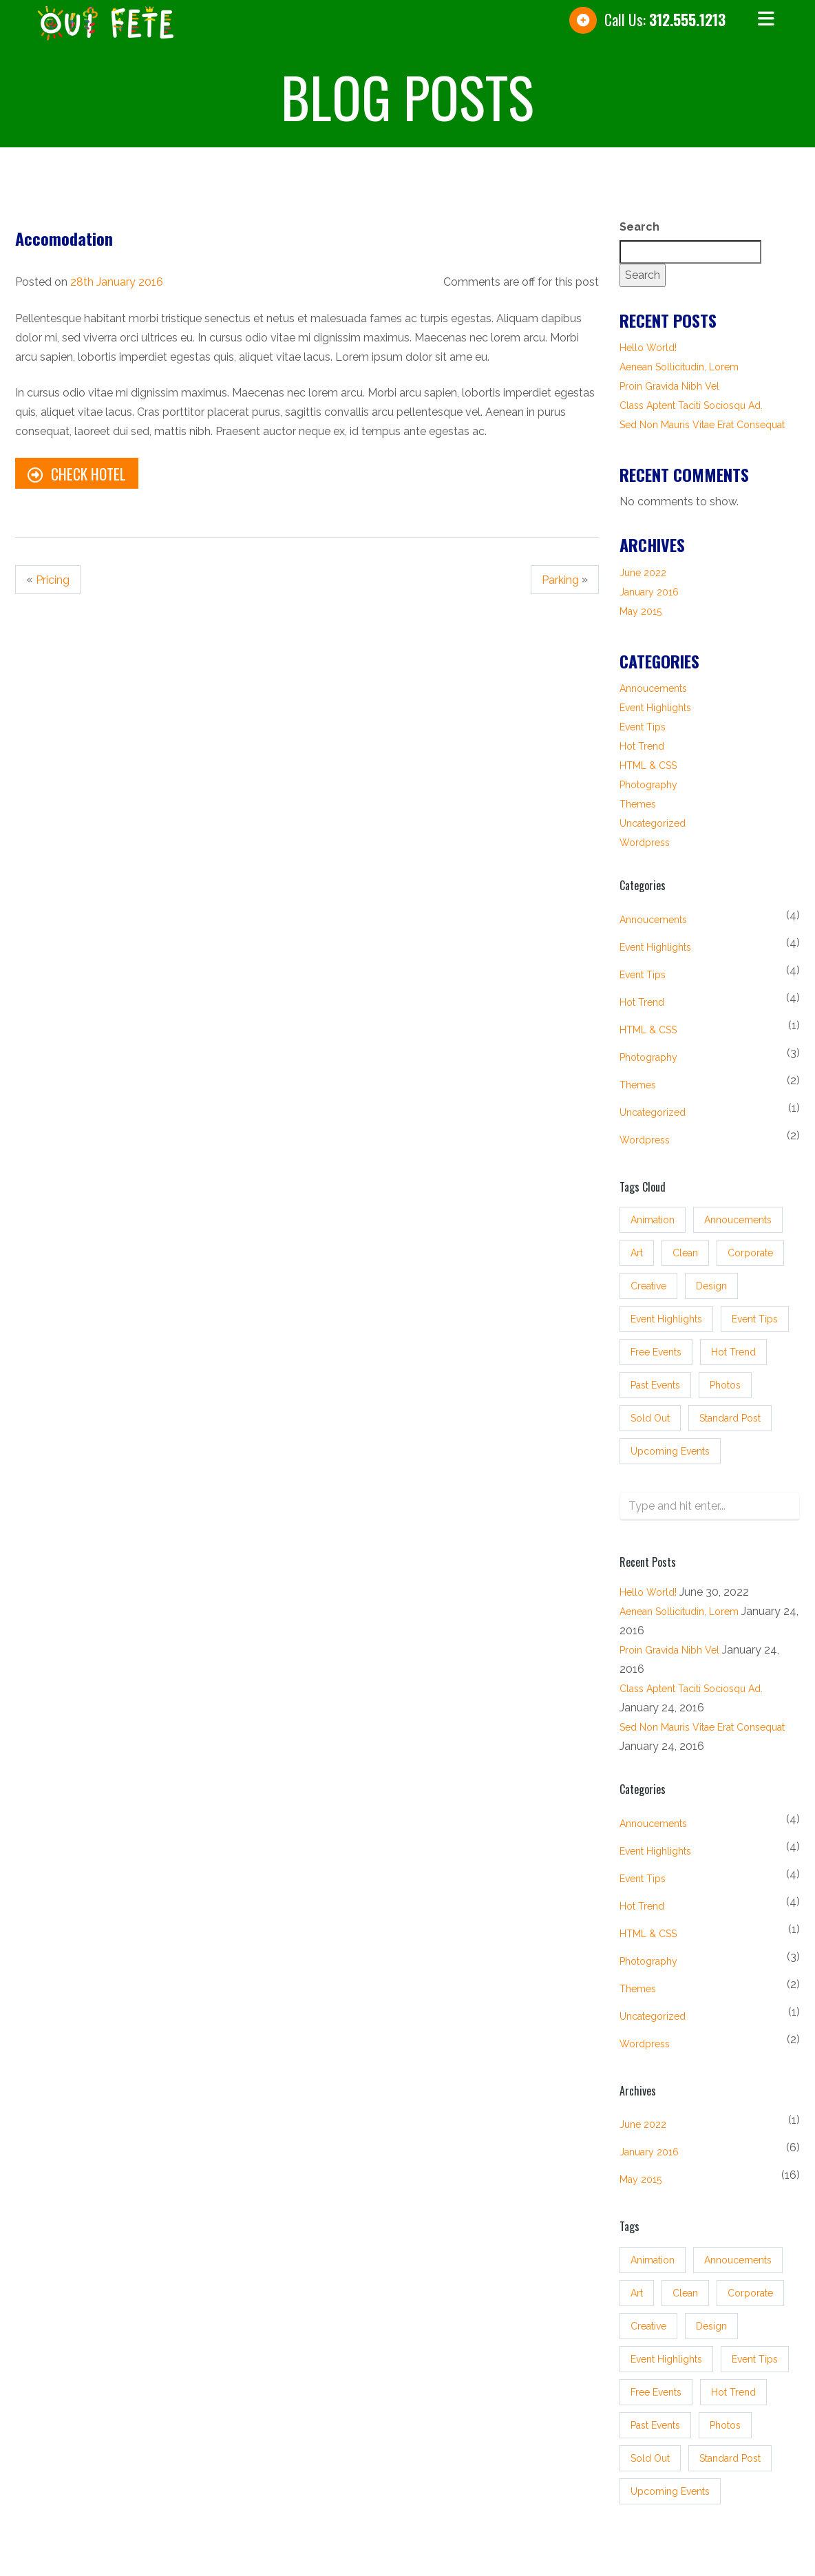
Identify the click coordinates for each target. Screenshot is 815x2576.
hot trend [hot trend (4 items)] (733, 1343)
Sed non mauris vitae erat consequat (702, 424)
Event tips (643, 726)
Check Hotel (76, 474)
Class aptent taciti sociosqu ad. (691, 405)
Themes (638, 804)
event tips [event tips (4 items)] (755, 1310)
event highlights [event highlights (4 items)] (666, 1310)
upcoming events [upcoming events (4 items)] (670, 1442)
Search (639, 226)
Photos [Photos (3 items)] (725, 1376)
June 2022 (643, 572)
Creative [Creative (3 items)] (648, 1277)
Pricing (52, 579)
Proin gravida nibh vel (669, 386)
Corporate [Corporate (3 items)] (750, 1244)
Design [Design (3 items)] (711, 1277)
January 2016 (649, 592)
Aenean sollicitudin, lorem (679, 366)
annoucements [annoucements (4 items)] (738, 1211)
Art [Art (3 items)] (637, 1244)
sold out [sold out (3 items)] (650, 1409)
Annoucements (653, 688)
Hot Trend (642, 746)
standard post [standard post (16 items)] (730, 1409)
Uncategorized (653, 823)
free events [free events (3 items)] (656, 1343)
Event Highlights (655, 707)
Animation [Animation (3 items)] (653, 1211)
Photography (648, 784)
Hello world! (648, 347)
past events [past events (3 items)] (655, 1376)
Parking (560, 579)
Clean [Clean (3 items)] (685, 1244)
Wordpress (645, 842)
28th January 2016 (116, 281)
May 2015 (640, 611)
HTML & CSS (648, 765)
